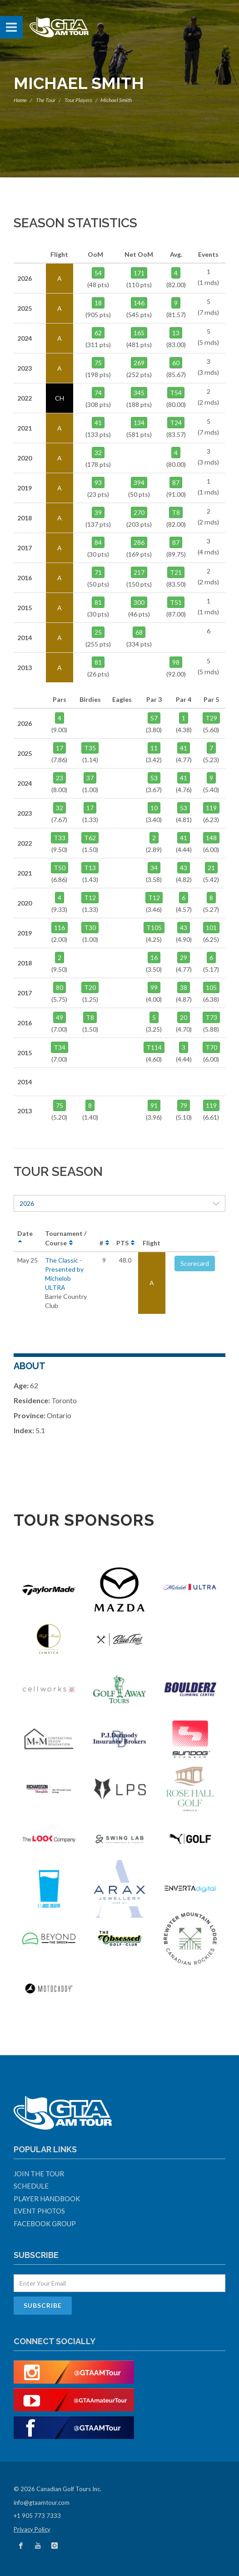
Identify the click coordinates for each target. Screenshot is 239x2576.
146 (139, 303)
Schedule (31, 2186)
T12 (90, 897)
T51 (176, 602)
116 (59, 927)
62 (98, 333)
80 (59, 987)
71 (98, 572)
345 (139, 393)
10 (154, 808)
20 (183, 1017)
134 (139, 422)
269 (139, 363)
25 (98, 632)
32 (98, 452)
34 (154, 868)
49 (59, 1017)
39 (98, 512)
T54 (176, 393)
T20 (90, 987)
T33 (59, 838)
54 (98, 273)
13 (175, 333)
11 (154, 748)
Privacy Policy (32, 2529)
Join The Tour (39, 2174)
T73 (211, 1017)
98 (175, 662)
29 (183, 957)
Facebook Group (45, 2223)
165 (139, 333)
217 (139, 572)
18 (98, 303)
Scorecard (194, 1263)
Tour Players (78, 100)
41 (98, 422)
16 (154, 957)
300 (139, 602)
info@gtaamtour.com (42, 2502)
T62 (90, 838)
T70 (211, 1047)
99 (154, 987)
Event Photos (39, 2211)
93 (98, 482)
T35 (90, 748)
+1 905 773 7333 (37, 2515)
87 (175, 482)
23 (59, 778)
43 (183, 868)
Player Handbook (47, 2198)
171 (139, 273)
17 (59, 748)
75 (98, 363)
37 (90, 778)
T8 (176, 512)
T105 (154, 927)
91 (154, 1105)
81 (98, 602)
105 (211, 987)
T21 (176, 572)
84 (98, 542)
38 (183, 987)
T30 (90, 927)
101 (211, 927)
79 (183, 1105)
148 (211, 838)
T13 (90, 868)
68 (139, 632)
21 (211, 868)
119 (211, 808)
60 (175, 363)
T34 (59, 1047)
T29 (211, 718)
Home (20, 100)
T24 (176, 422)
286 (139, 542)
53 (154, 778)
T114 (154, 1047)
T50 (59, 868)
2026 (119, 1203)
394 (139, 482)
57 (154, 718)
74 (98, 393)
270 (139, 512)
